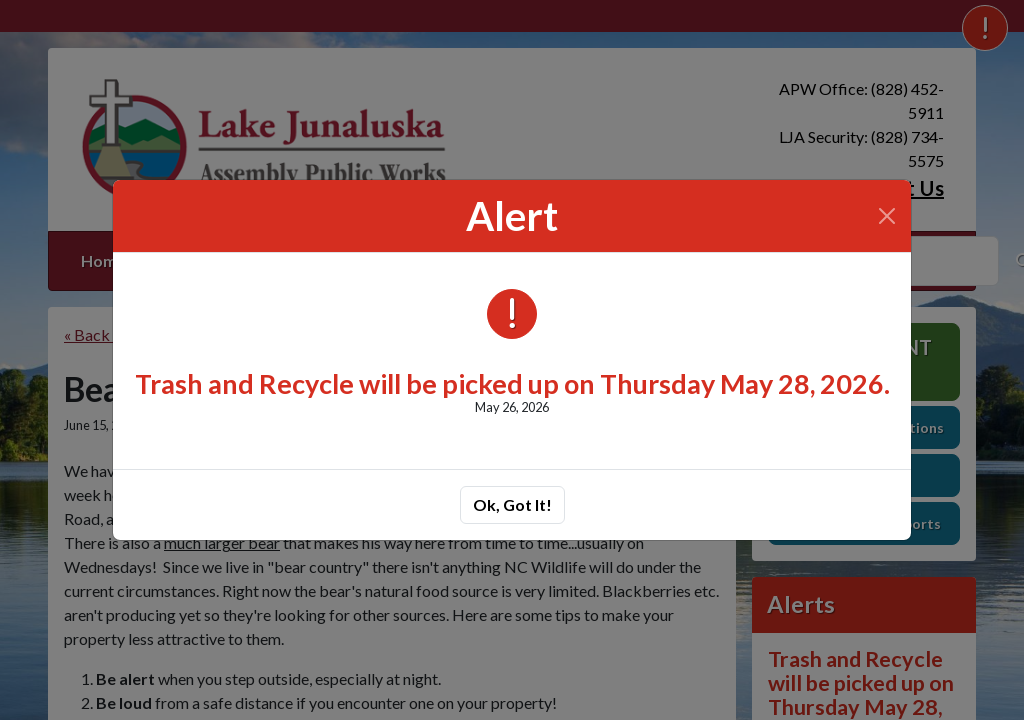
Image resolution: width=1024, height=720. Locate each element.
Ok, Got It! (512, 504)
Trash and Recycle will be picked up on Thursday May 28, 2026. (512, 383)
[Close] (887, 216)
